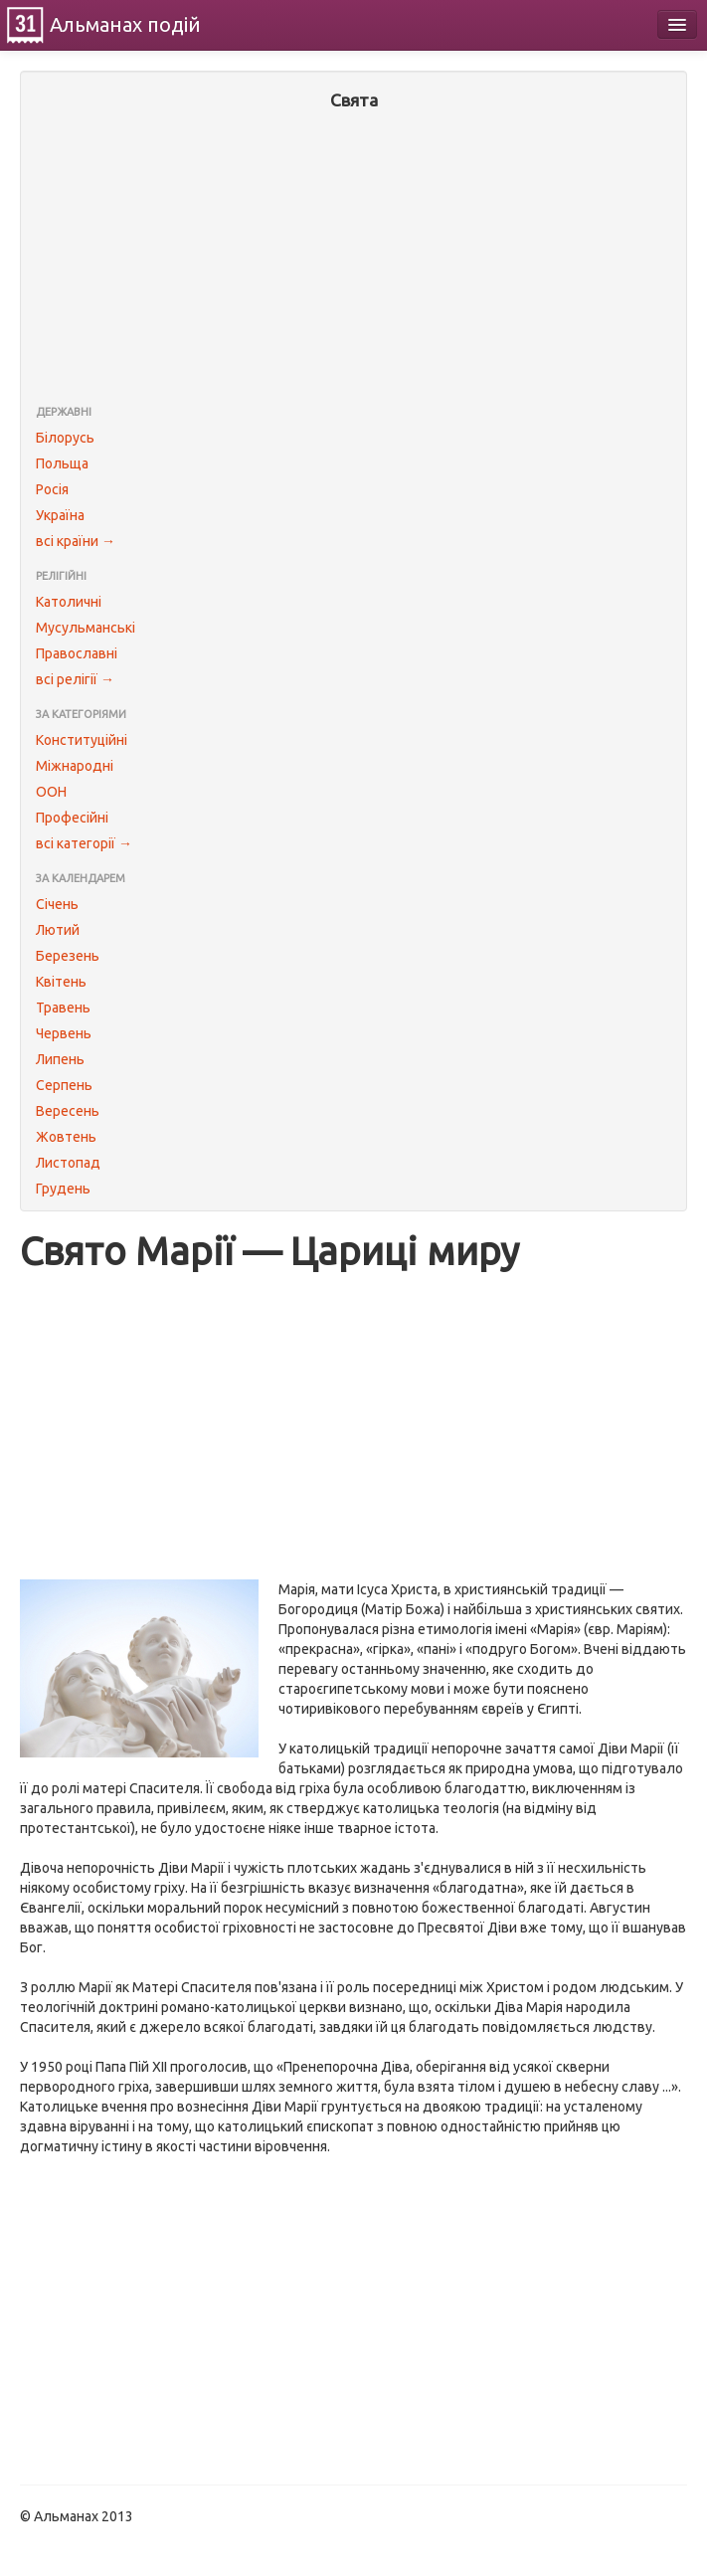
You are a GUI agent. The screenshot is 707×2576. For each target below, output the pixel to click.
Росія (52, 489)
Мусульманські (85, 628)
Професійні (72, 818)
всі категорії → (84, 843)
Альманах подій (125, 24)
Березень (67, 956)
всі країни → (75, 541)
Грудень (63, 1188)
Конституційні (81, 740)
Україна (60, 515)
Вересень (67, 1111)
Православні (76, 653)
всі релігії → (75, 679)
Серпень (64, 1085)
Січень (57, 904)
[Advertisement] (353, 259)
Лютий (58, 930)
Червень (63, 1033)
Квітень (61, 982)
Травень (63, 1007)
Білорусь (65, 438)
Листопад (68, 1163)
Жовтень (66, 1137)
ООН (51, 792)
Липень (60, 1059)
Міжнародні (74, 766)
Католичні (68, 602)
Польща (62, 463)
